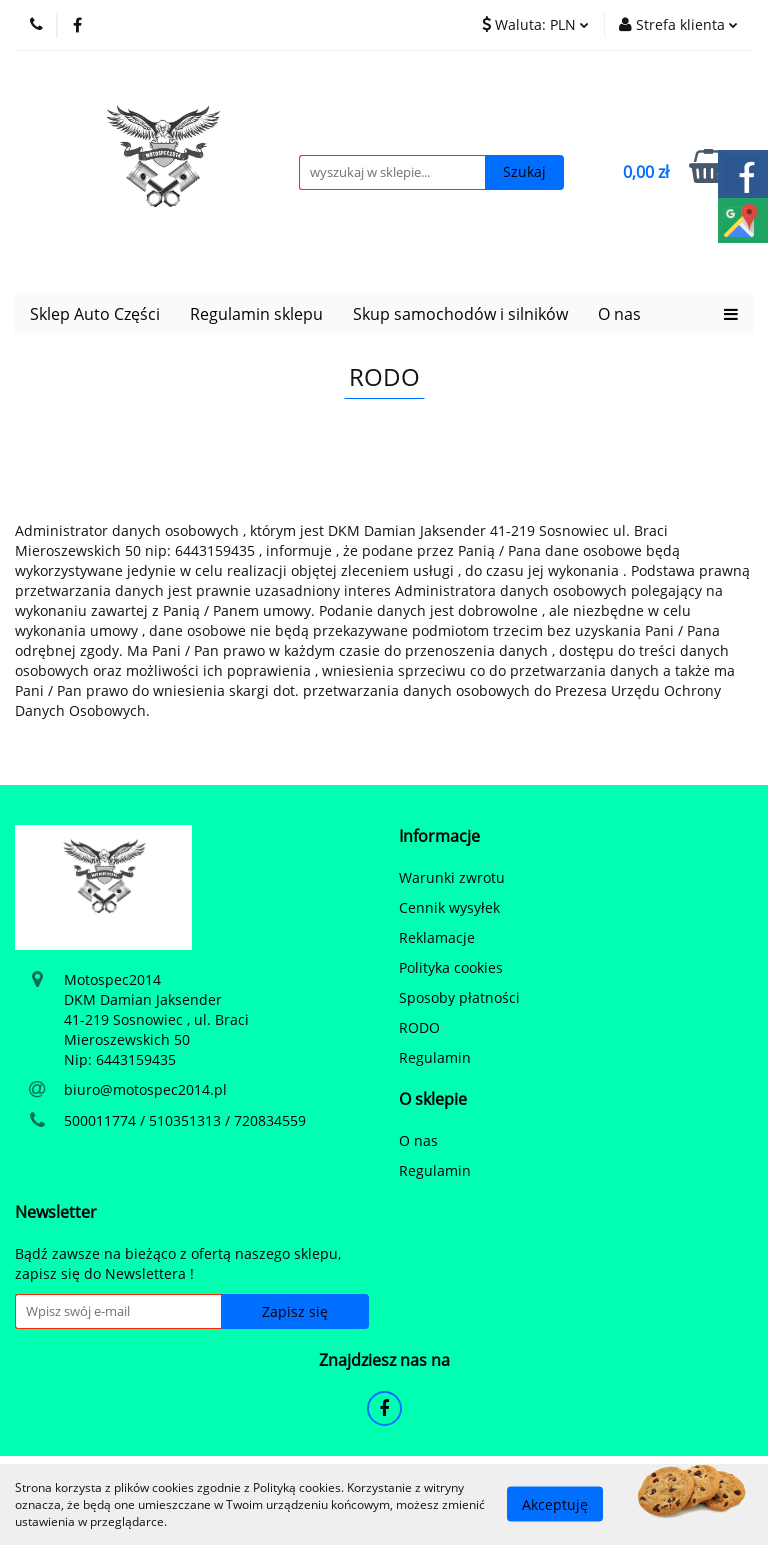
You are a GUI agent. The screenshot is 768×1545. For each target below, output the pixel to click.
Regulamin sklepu (256, 314)
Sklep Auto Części (95, 314)
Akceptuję (555, 1504)
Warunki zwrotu (452, 877)
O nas (619, 314)
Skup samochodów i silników (460, 314)
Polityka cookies (451, 967)
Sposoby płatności (459, 997)
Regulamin (435, 1057)
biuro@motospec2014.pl (145, 1089)
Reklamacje (437, 937)
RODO (419, 1027)
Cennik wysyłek (449, 907)
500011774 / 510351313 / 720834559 (185, 1120)
